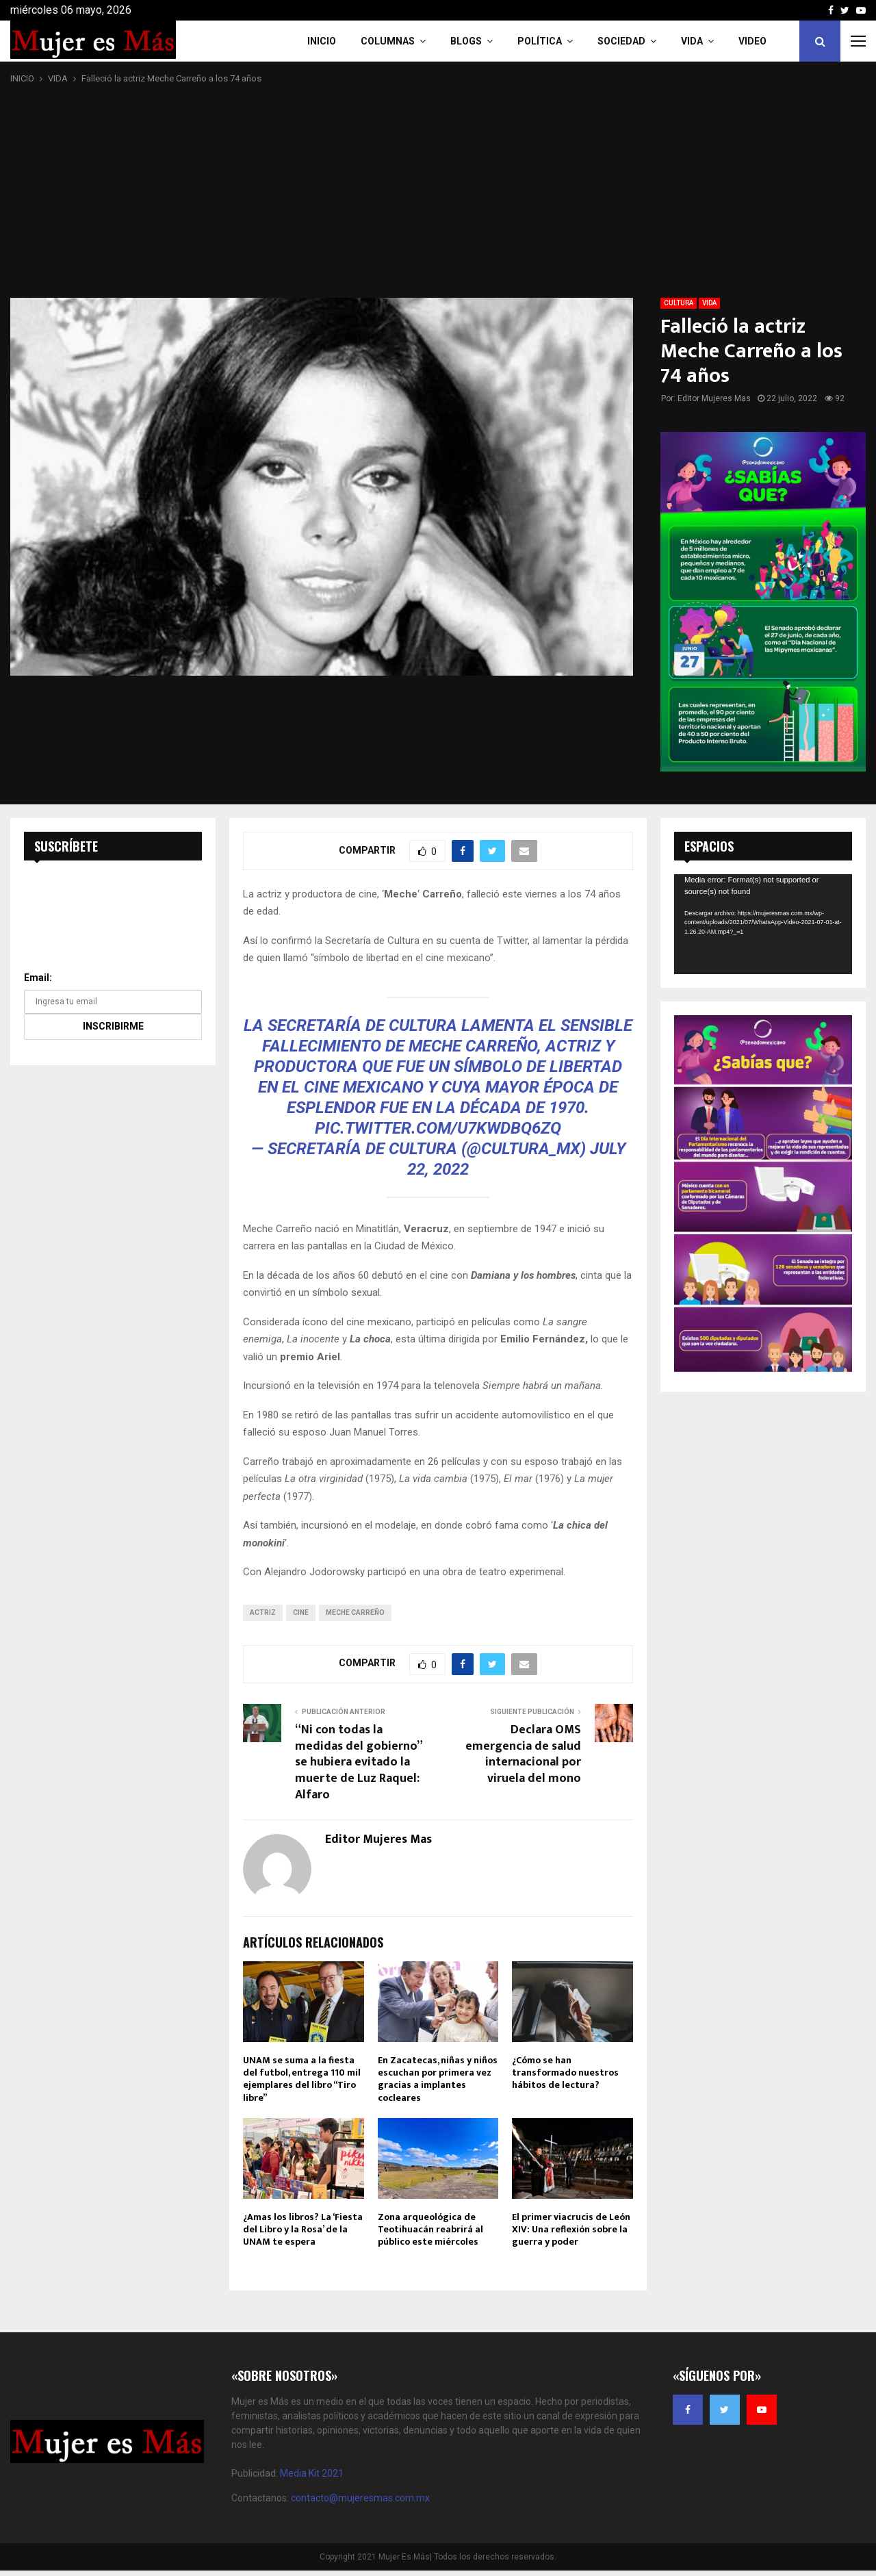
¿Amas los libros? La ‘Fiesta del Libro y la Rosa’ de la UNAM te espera (303, 2229)
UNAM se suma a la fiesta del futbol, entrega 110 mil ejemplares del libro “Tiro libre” (302, 2079)
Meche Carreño (355, 1612)
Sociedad (621, 41)
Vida (692, 41)
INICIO (321, 41)
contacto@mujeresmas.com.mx (360, 2497)
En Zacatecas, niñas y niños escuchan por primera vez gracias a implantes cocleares (438, 2079)
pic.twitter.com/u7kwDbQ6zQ (438, 1128)
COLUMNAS (388, 41)
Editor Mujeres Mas (714, 398)
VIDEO (752, 41)
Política (539, 41)
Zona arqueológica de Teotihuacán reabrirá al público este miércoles (430, 2229)
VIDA (709, 303)
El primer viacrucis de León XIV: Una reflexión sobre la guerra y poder (571, 2229)
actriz (263, 1612)
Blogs (466, 41)
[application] (763, 924)
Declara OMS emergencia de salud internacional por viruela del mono (523, 1754)
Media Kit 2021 (312, 2473)
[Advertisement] (438, 192)
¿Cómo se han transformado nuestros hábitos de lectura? (565, 2072)
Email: (38, 977)
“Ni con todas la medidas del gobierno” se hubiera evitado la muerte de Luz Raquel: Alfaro (358, 1763)
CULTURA (678, 303)
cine (301, 1612)
